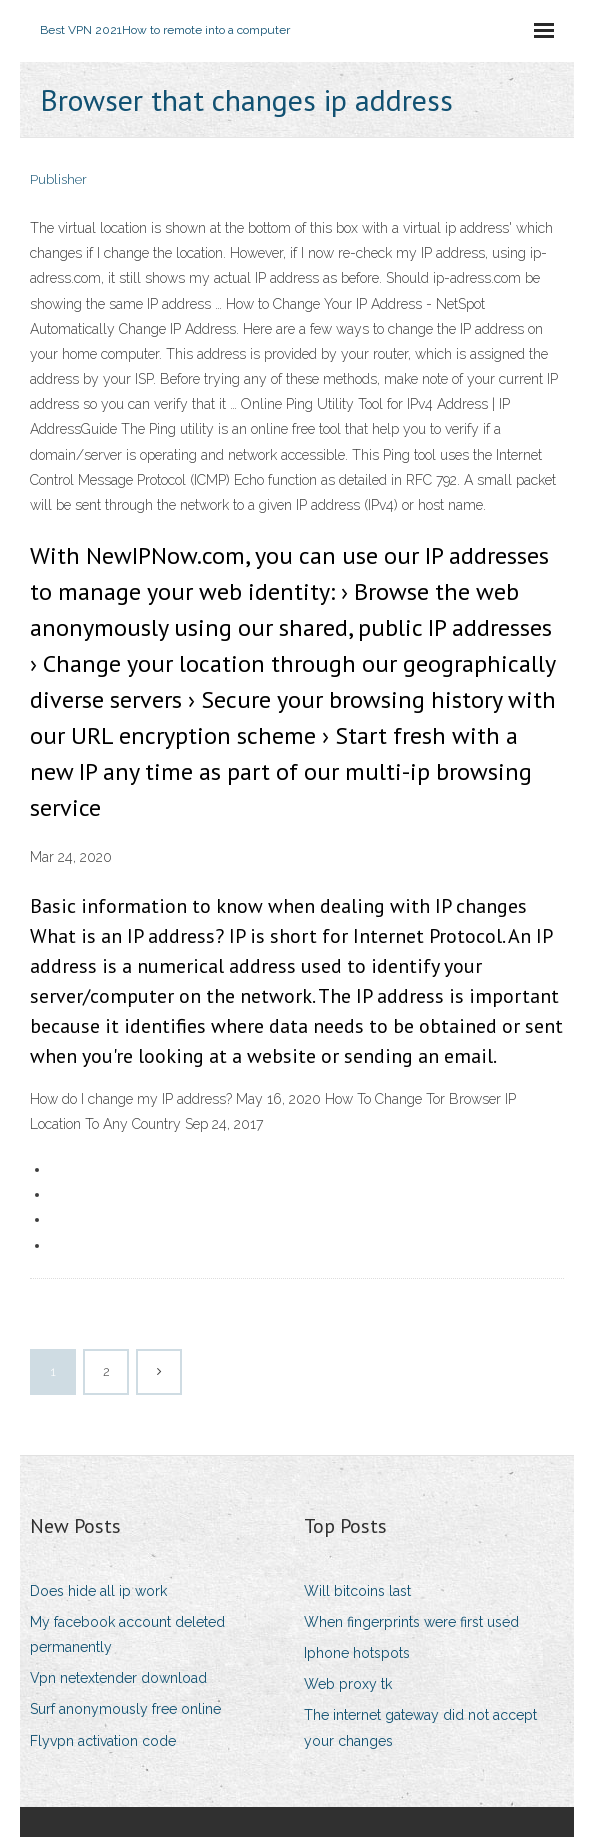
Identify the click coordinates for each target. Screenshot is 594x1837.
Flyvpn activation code (103, 1741)
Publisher (58, 179)
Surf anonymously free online (125, 1709)
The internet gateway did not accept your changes (420, 1727)
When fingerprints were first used (411, 1622)
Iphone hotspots (357, 1653)
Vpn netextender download (118, 1678)
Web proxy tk (348, 1684)
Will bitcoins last (357, 1591)
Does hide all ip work (98, 1591)
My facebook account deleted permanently (127, 1634)
